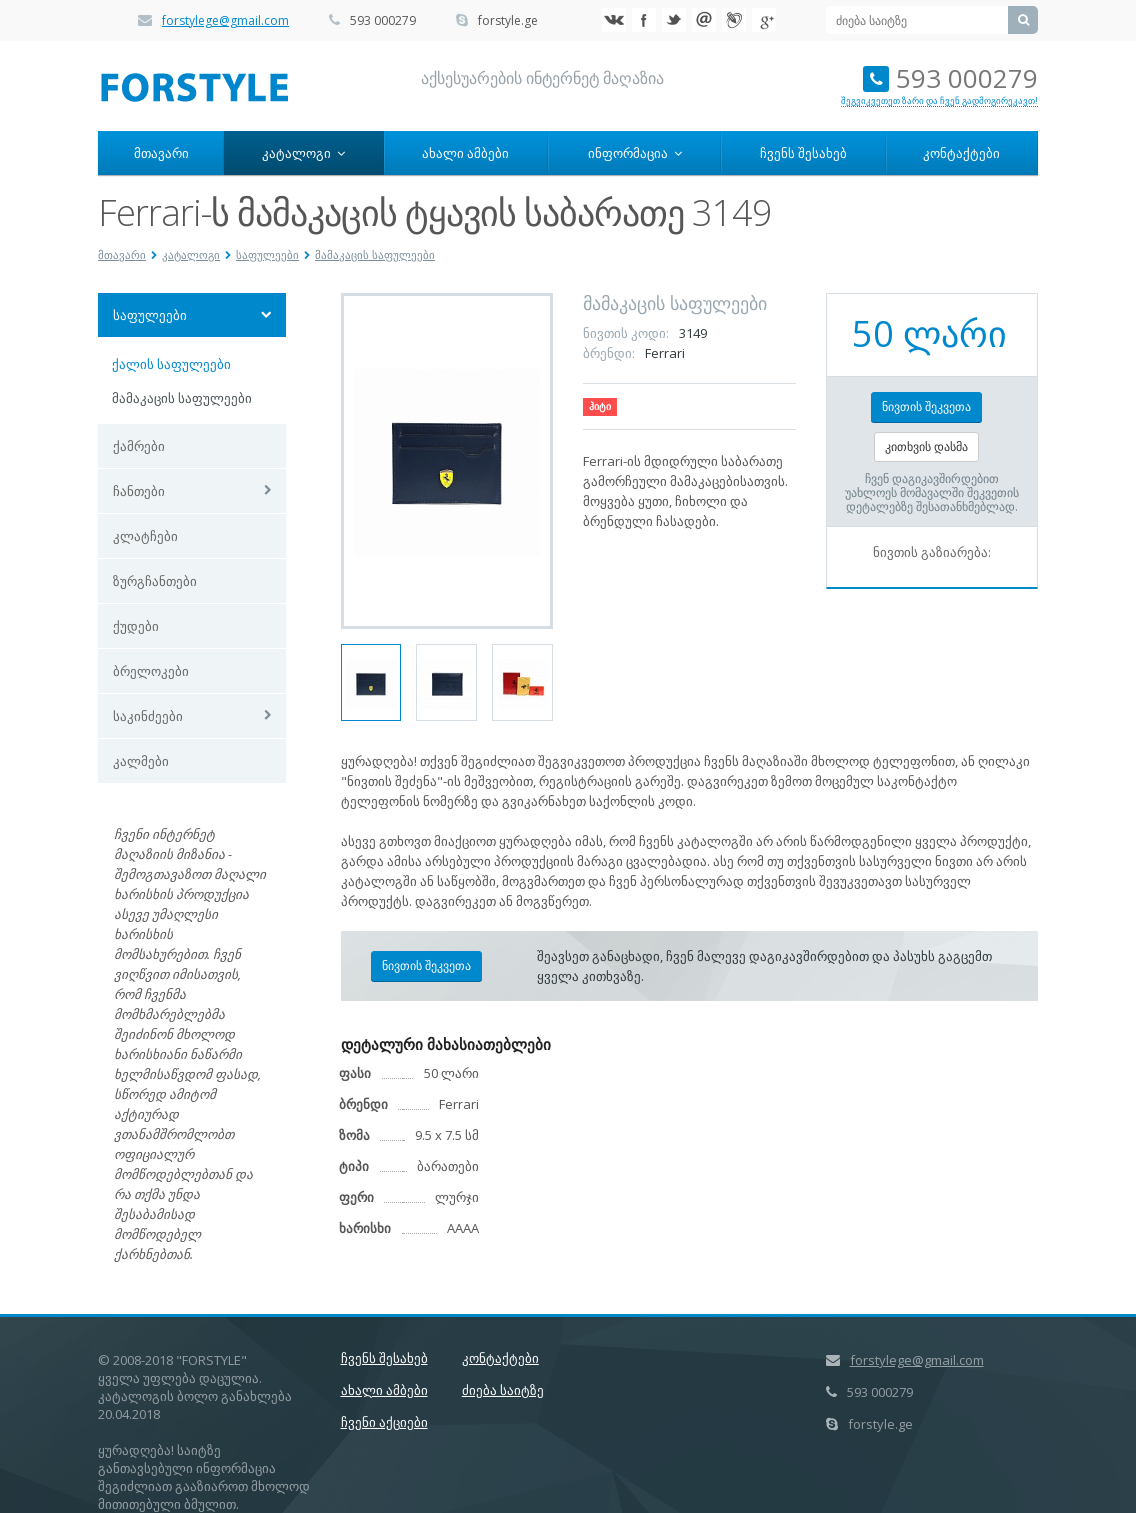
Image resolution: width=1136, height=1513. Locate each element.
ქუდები (136, 626)
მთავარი (161, 153)
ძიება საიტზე (503, 1390)
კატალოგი (303, 153)
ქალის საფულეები (171, 364)
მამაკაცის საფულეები (375, 254)
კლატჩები (145, 536)
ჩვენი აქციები (384, 1422)
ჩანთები (139, 491)
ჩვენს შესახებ (803, 153)
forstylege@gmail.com (225, 20)
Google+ (764, 20)
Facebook (644, 20)
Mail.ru (704, 20)
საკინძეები (148, 716)
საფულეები (267, 254)
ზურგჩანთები (155, 581)
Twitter (674, 20)
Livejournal (734, 20)
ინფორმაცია (635, 153)
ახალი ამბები (465, 153)
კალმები (141, 761)
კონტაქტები (961, 153)
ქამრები (139, 446)
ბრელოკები (151, 671)
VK (614, 20)
